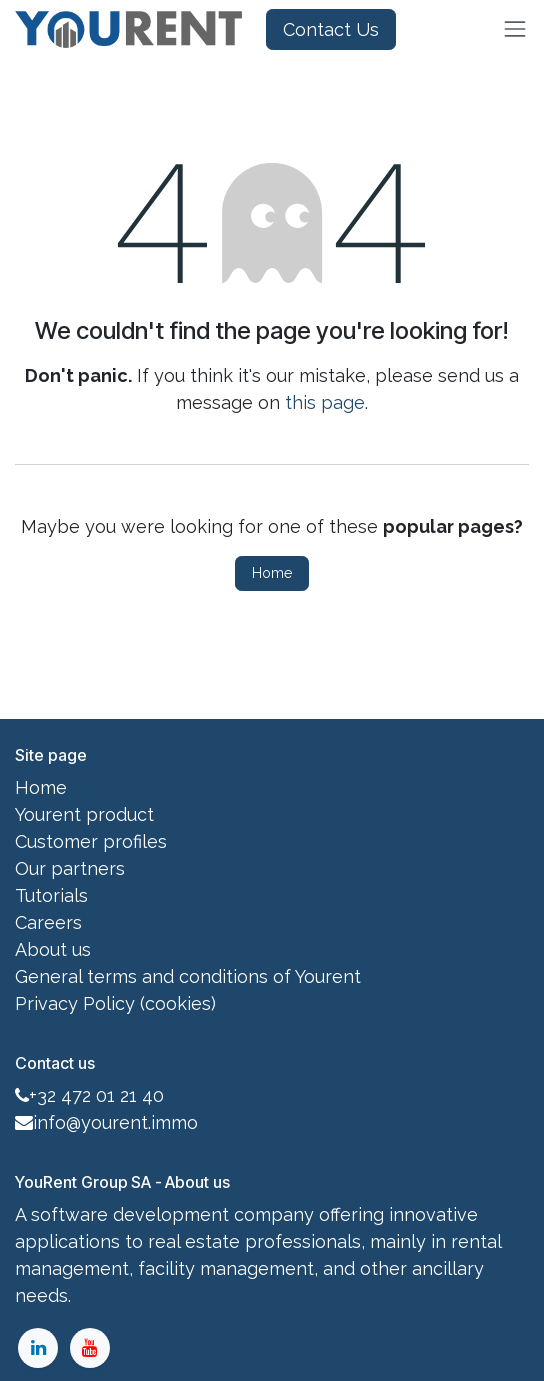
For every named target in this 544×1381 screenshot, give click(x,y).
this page (325, 402)
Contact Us (331, 29)
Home (272, 573)
